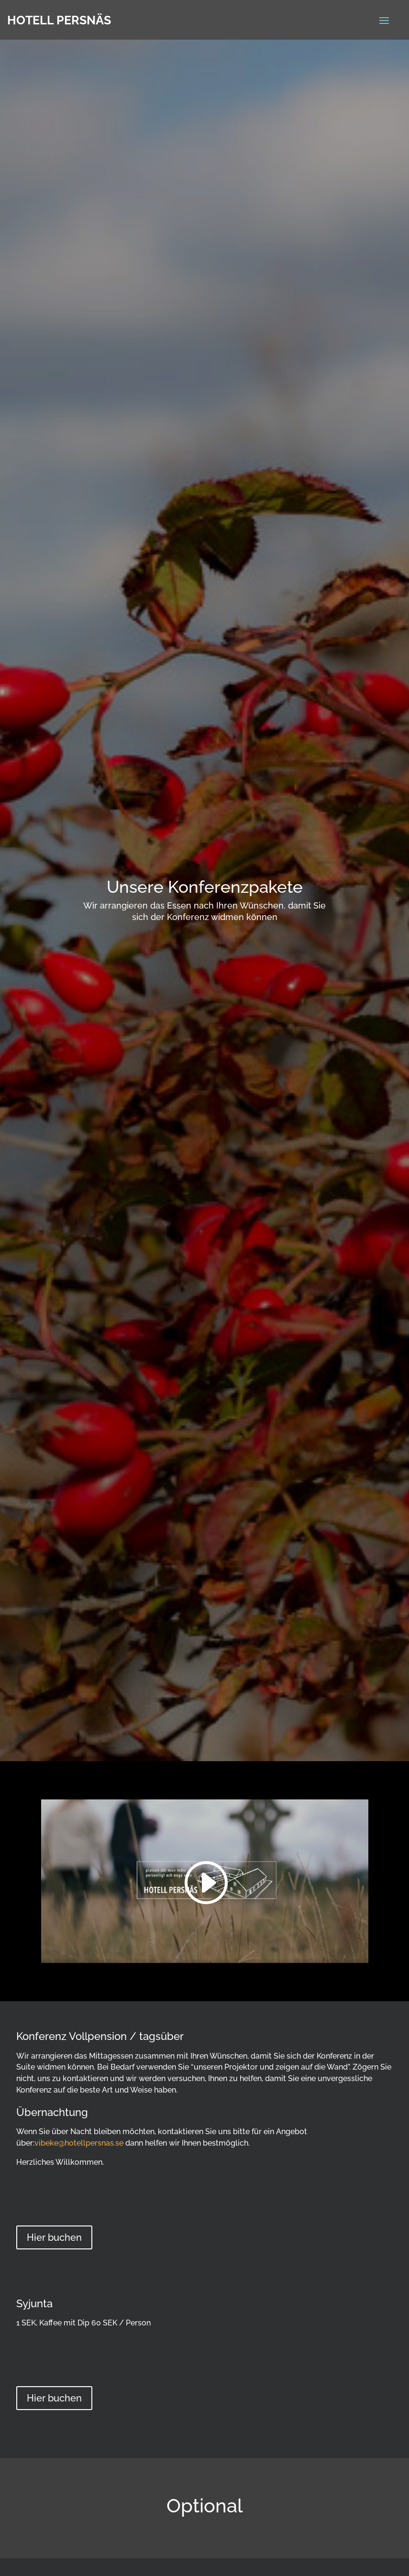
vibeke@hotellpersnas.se (78, 2143)
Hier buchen (54, 2237)
